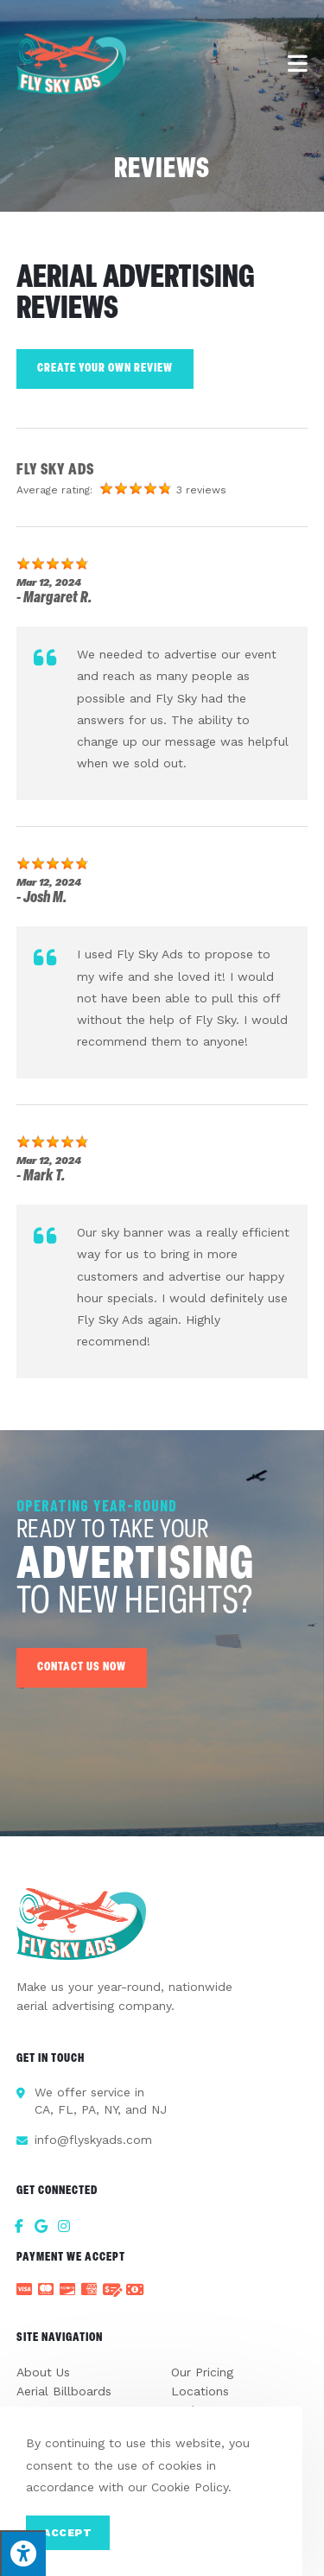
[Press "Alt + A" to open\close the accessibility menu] (23, 2553)
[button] (81, 1668)
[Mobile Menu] (298, 64)
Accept (67, 2533)
